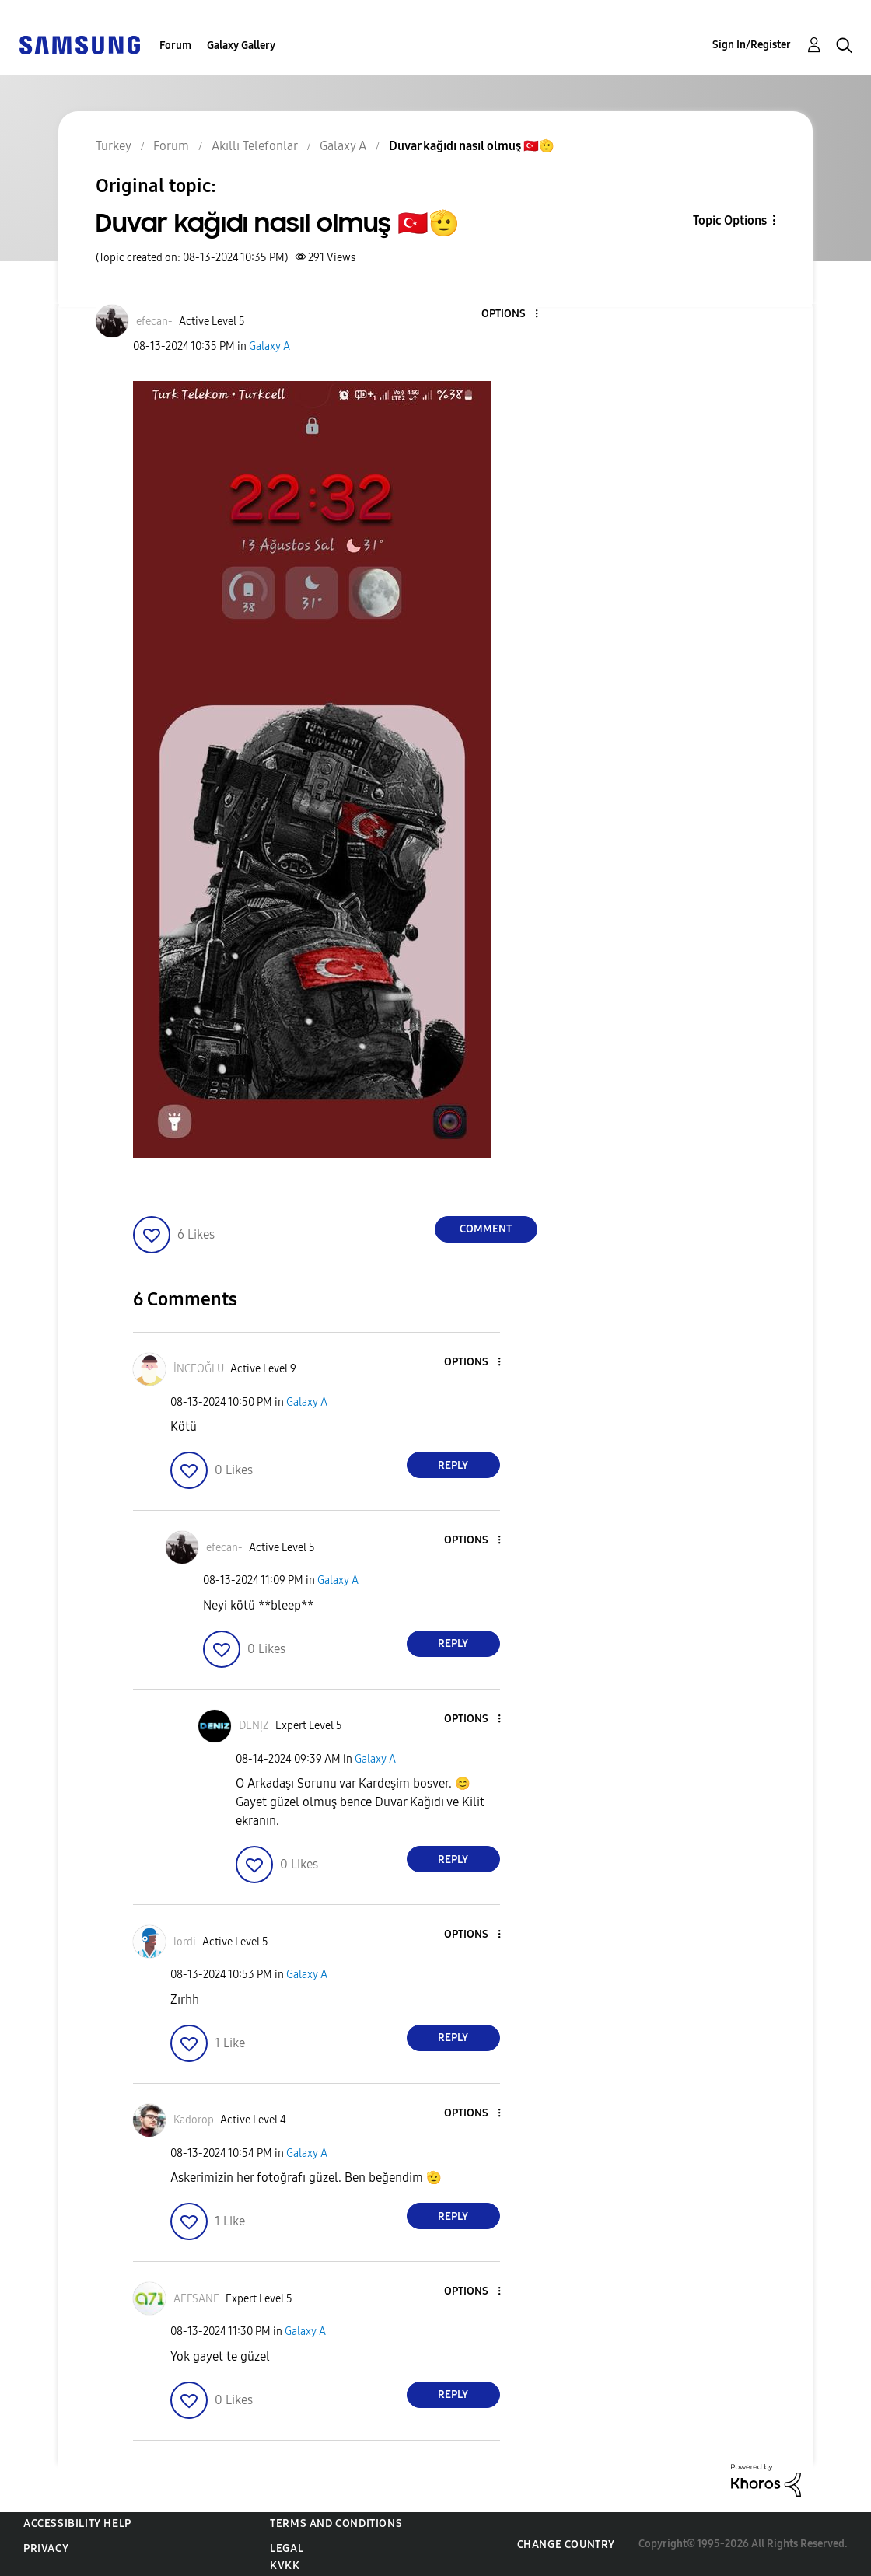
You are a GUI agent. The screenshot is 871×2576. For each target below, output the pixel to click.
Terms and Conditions (336, 2523)
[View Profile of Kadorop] (193, 2120)
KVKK (284, 2565)
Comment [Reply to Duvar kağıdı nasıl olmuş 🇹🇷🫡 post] (486, 1229)
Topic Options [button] (730, 220)
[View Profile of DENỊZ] (254, 1725)
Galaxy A (269, 346)
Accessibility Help (77, 2523)
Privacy (45, 2548)
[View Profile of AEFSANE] (196, 2298)
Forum (175, 45)
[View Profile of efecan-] (154, 321)
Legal (286, 2548)
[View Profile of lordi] (184, 1942)
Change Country (566, 2544)
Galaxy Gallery (241, 45)
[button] (510, 314)
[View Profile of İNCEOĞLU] (198, 1368)
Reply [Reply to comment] (453, 1465)
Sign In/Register (751, 44)
